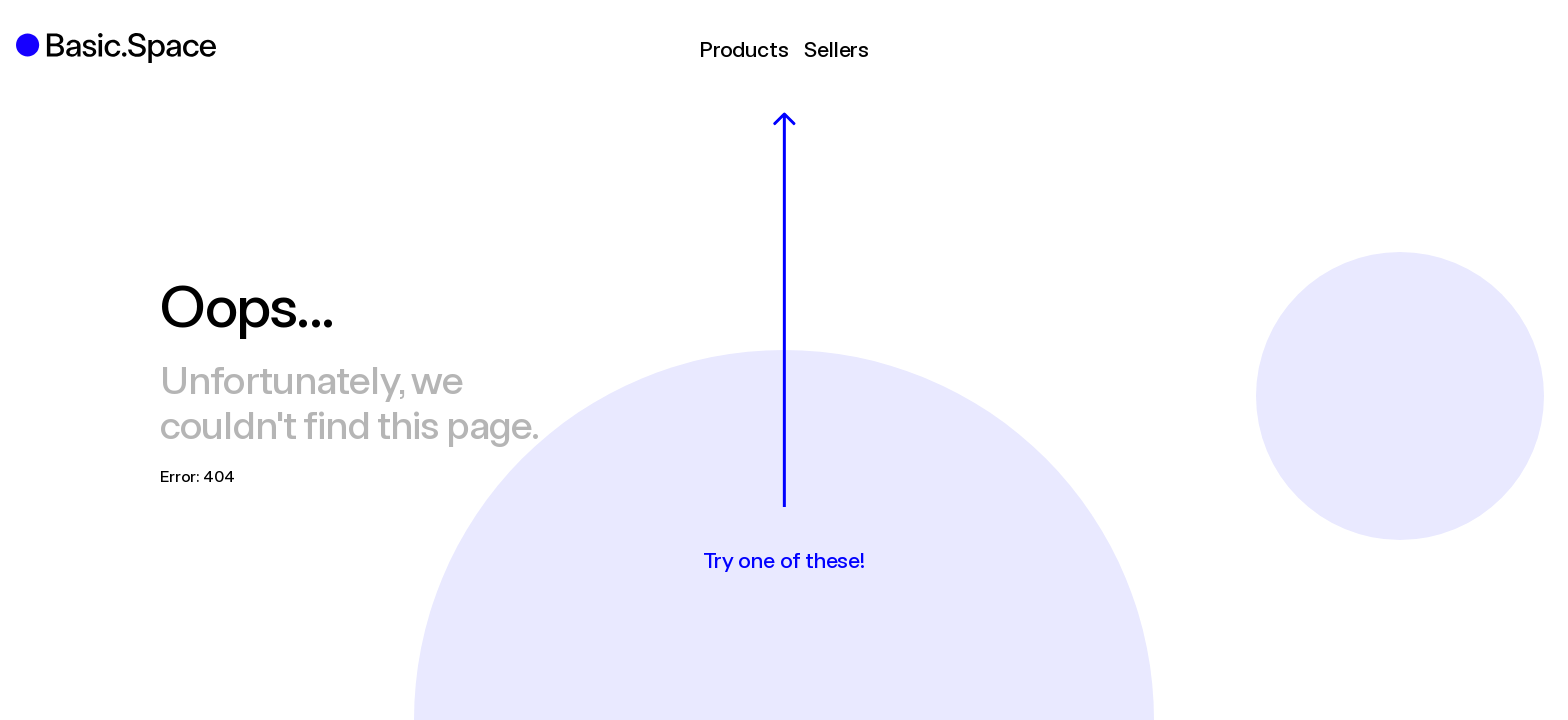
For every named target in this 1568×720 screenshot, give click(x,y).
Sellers (836, 48)
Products (743, 48)
